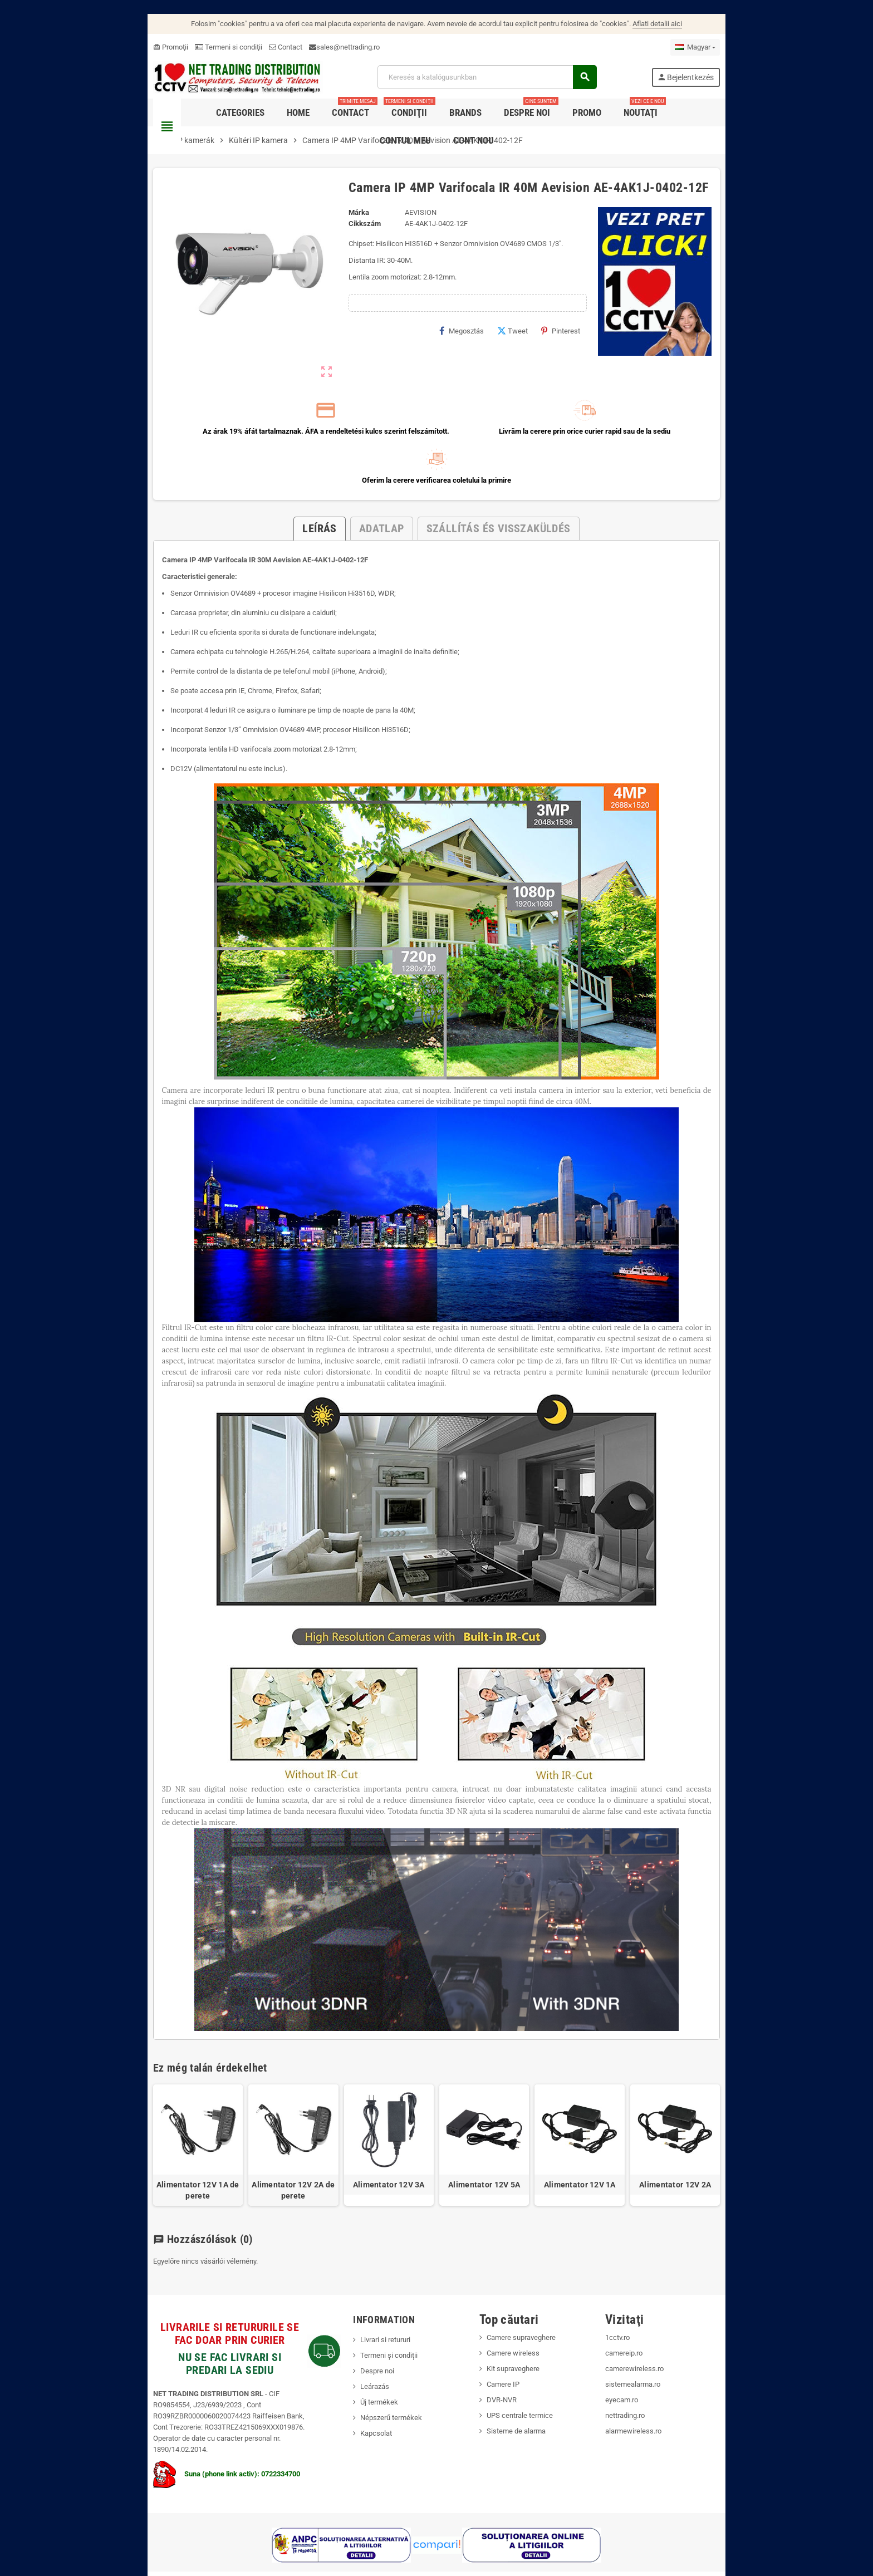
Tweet (537, 336)
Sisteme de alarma (521, 2380)
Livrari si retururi (370, 2288)
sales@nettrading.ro (303, 47)
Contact (240, 47)
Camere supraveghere (526, 2286)
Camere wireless (518, 2302)
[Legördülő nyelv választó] (740, 47)
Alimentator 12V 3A (381, 2133)
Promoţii (125, 47)
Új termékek (364, 2351)
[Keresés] (500, 80)
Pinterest (585, 336)
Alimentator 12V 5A (492, 2133)
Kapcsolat (361, 2382)
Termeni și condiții (374, 2304)
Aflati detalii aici (657, 23)
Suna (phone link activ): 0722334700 (181, 2411)
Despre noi (362, 2319)
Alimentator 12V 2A (712, 2133)
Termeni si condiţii (183, 47)
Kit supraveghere (518, 2317)
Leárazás (359, 2335)
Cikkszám (349, 229)
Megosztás (486, 336)
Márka (343, 218)
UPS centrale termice (525, 2364)
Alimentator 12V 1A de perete (160, 2139)
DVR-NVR (507, 2348)
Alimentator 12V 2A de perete (270, 2139)
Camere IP (508, 2333)
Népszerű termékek (376, 2366)
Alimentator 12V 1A (602, 2133)
